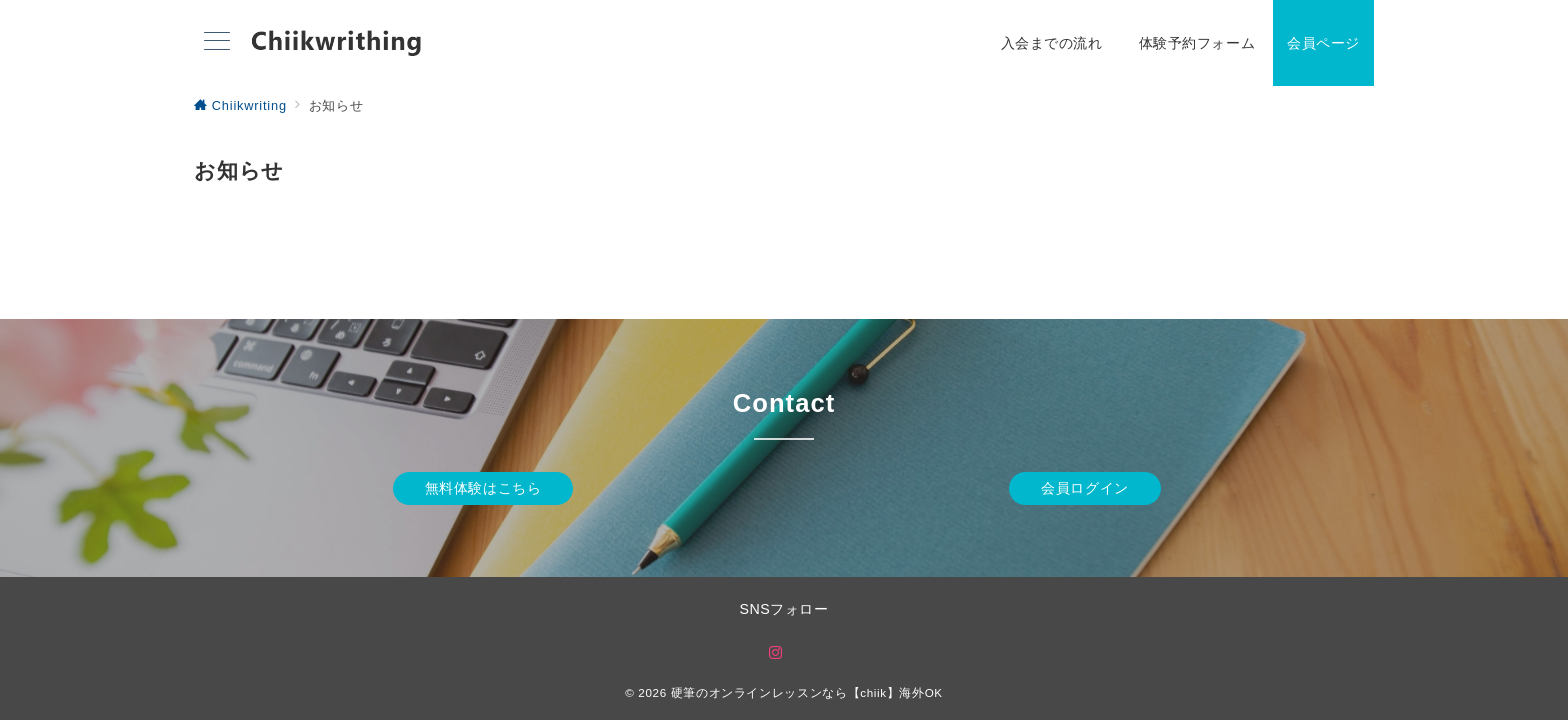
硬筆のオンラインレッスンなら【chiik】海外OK (807, 692)
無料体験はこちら (483, 488)
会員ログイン (1084, 488)
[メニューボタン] (217, 43)
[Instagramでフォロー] (776, 653)
